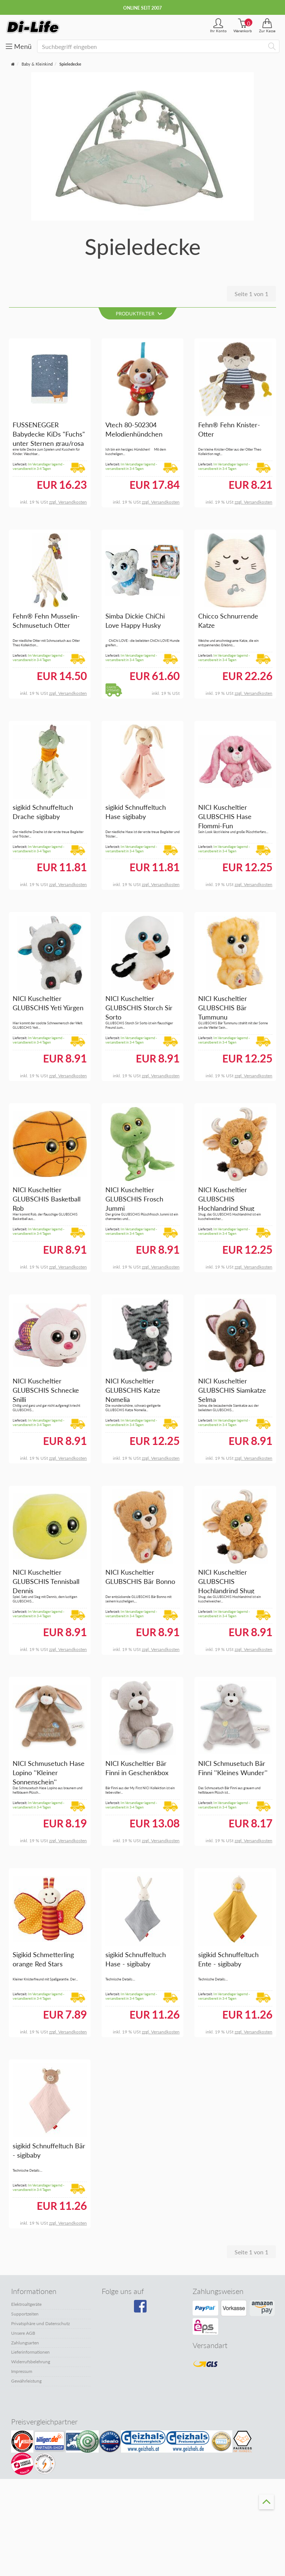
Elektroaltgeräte (26, 2304)
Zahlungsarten (25, 2342)
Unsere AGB (23, 2333)
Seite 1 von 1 (251, 293)
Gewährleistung (26, 2381)
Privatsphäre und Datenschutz (40, 2323)
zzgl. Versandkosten (68, 502)
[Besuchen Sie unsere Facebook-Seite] (141, 2309)
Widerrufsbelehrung (30, 2361)
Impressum (21, 2371)
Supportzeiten (25, 2314)
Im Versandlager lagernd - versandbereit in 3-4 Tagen (38, 466)
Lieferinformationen (30, 2352)
